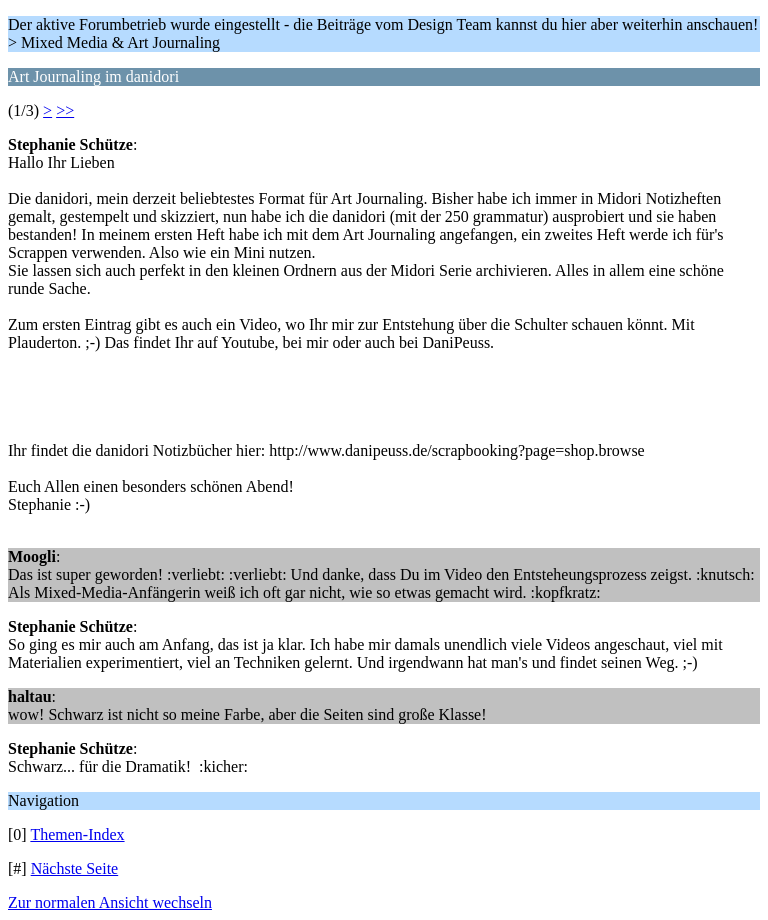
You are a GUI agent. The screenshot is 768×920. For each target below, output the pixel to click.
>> (65, 110)
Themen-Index (77, 834)
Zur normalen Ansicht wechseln (110, 902)
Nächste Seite (75, 868)
